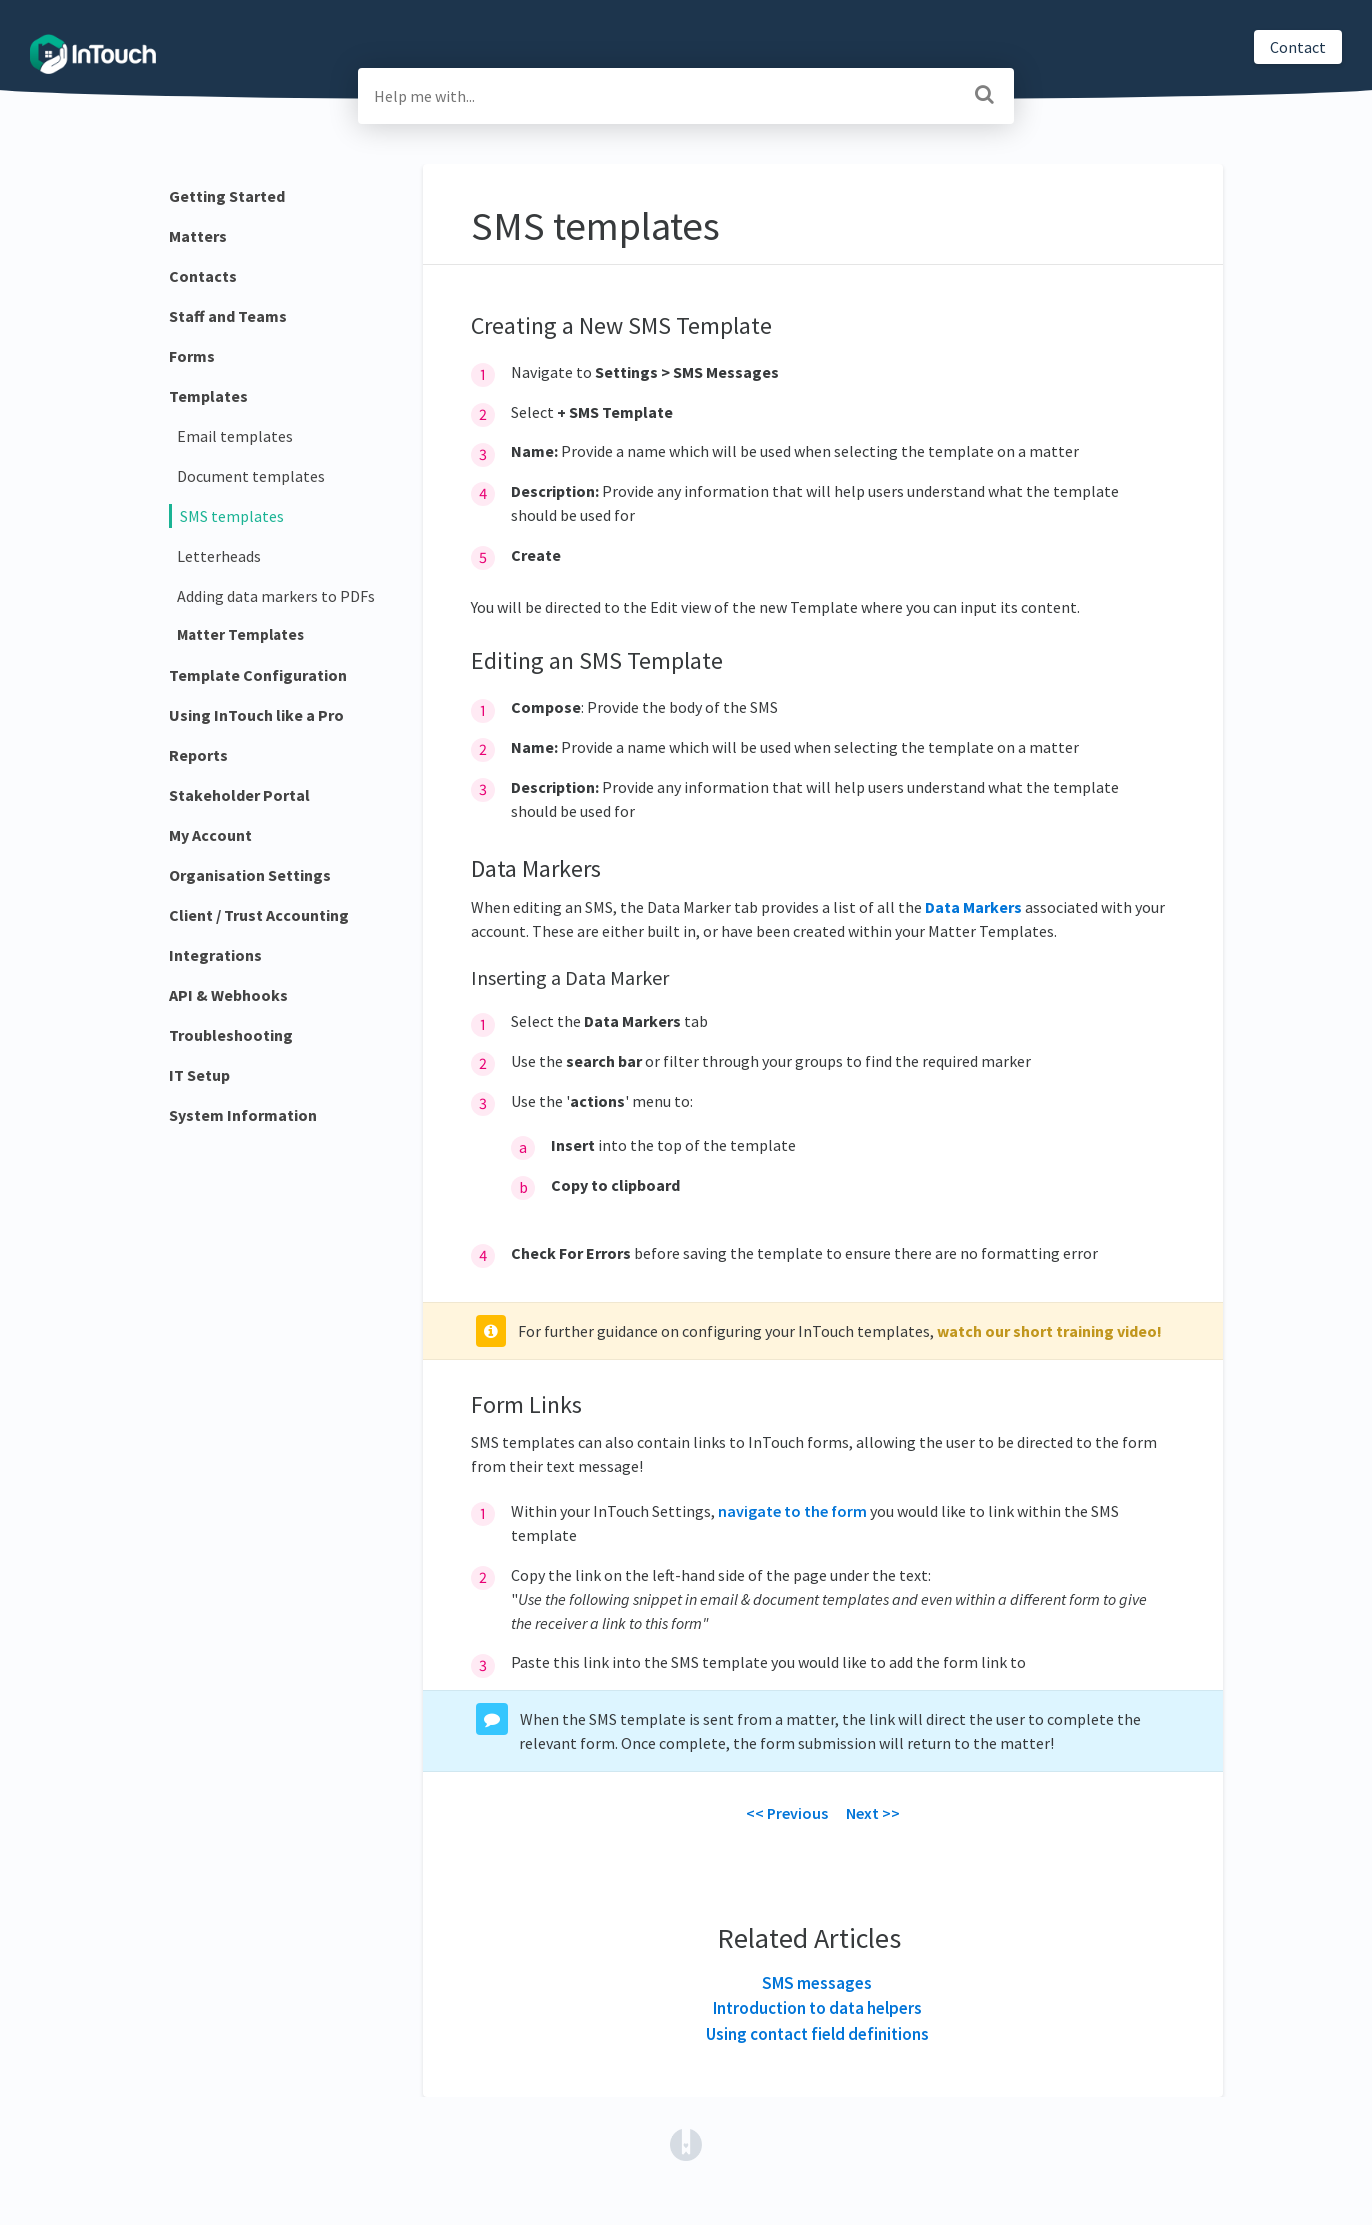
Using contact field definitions (817, 2034)
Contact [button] (1298, 47)
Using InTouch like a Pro (256, 715)
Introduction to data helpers (817, 2008)
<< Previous (787, 1813)
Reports (198, 755)
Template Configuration (258, 675)
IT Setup (199, 1075)
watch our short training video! (1049, 1331)
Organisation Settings (250, 875)
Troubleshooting (231, 1035)
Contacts (203, 276)
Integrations (215, 955)
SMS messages (817, 1983)
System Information (243, 1115)
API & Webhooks (228, 995)
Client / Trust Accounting (259, 915)
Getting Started (227, 196)
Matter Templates (240, 634)
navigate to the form (792, 1511)
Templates (208, 396)
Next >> (873, 1813)
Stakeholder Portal (239, 795)
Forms (192, 356)
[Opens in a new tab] (686, 2143)
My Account (210, 835)
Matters (198, 236)
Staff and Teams (228, 316)
